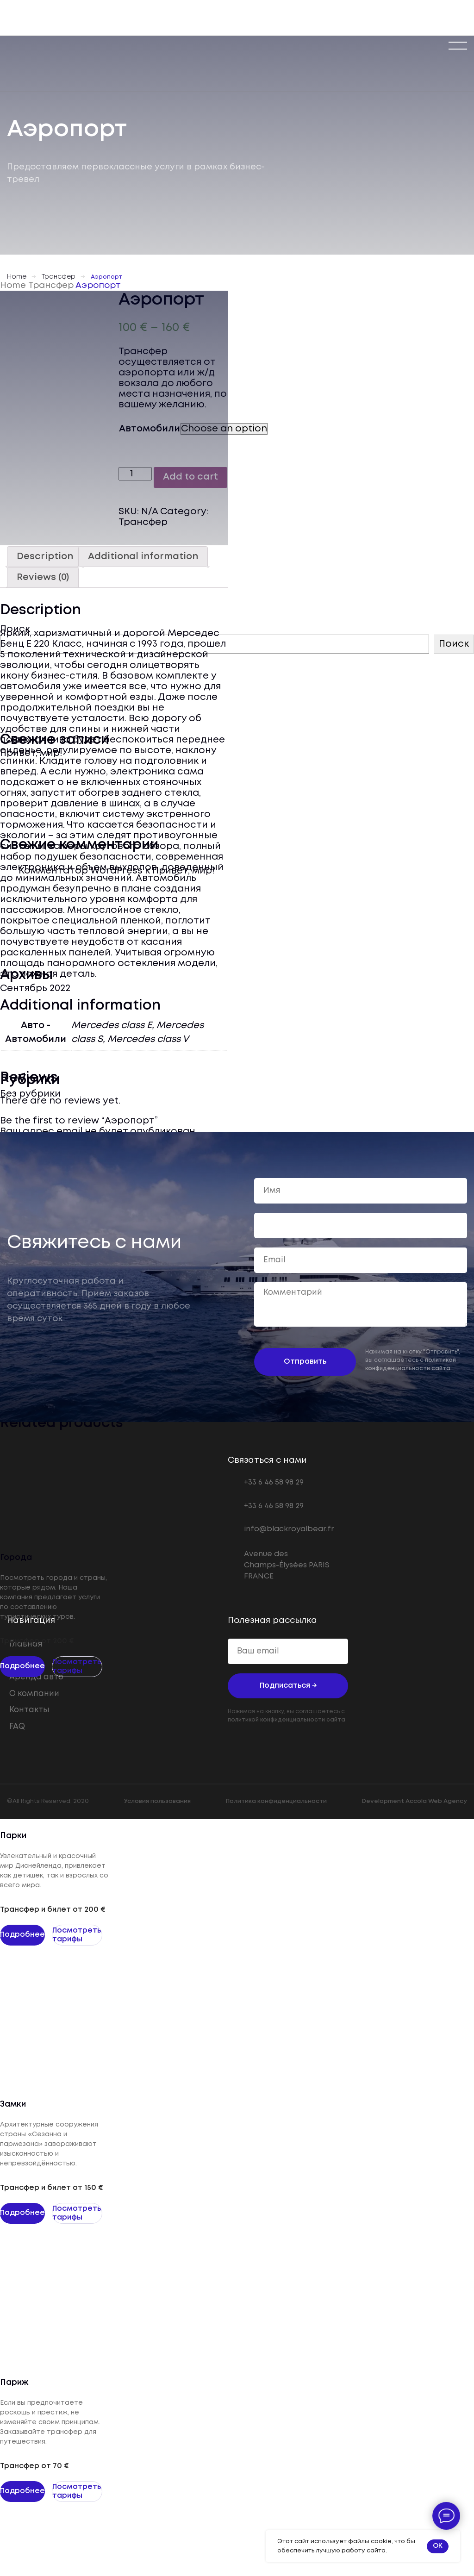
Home (16, 277)
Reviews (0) (43, 577)
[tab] (45, 556)
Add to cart (190, 477)
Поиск (454, 644)
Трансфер (58, 277)
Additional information (143, 556)
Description (45, 556)
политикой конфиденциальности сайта (286, 1719)
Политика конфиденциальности (276, 1801)
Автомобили (149, 428)
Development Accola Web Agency (414, 1801)
